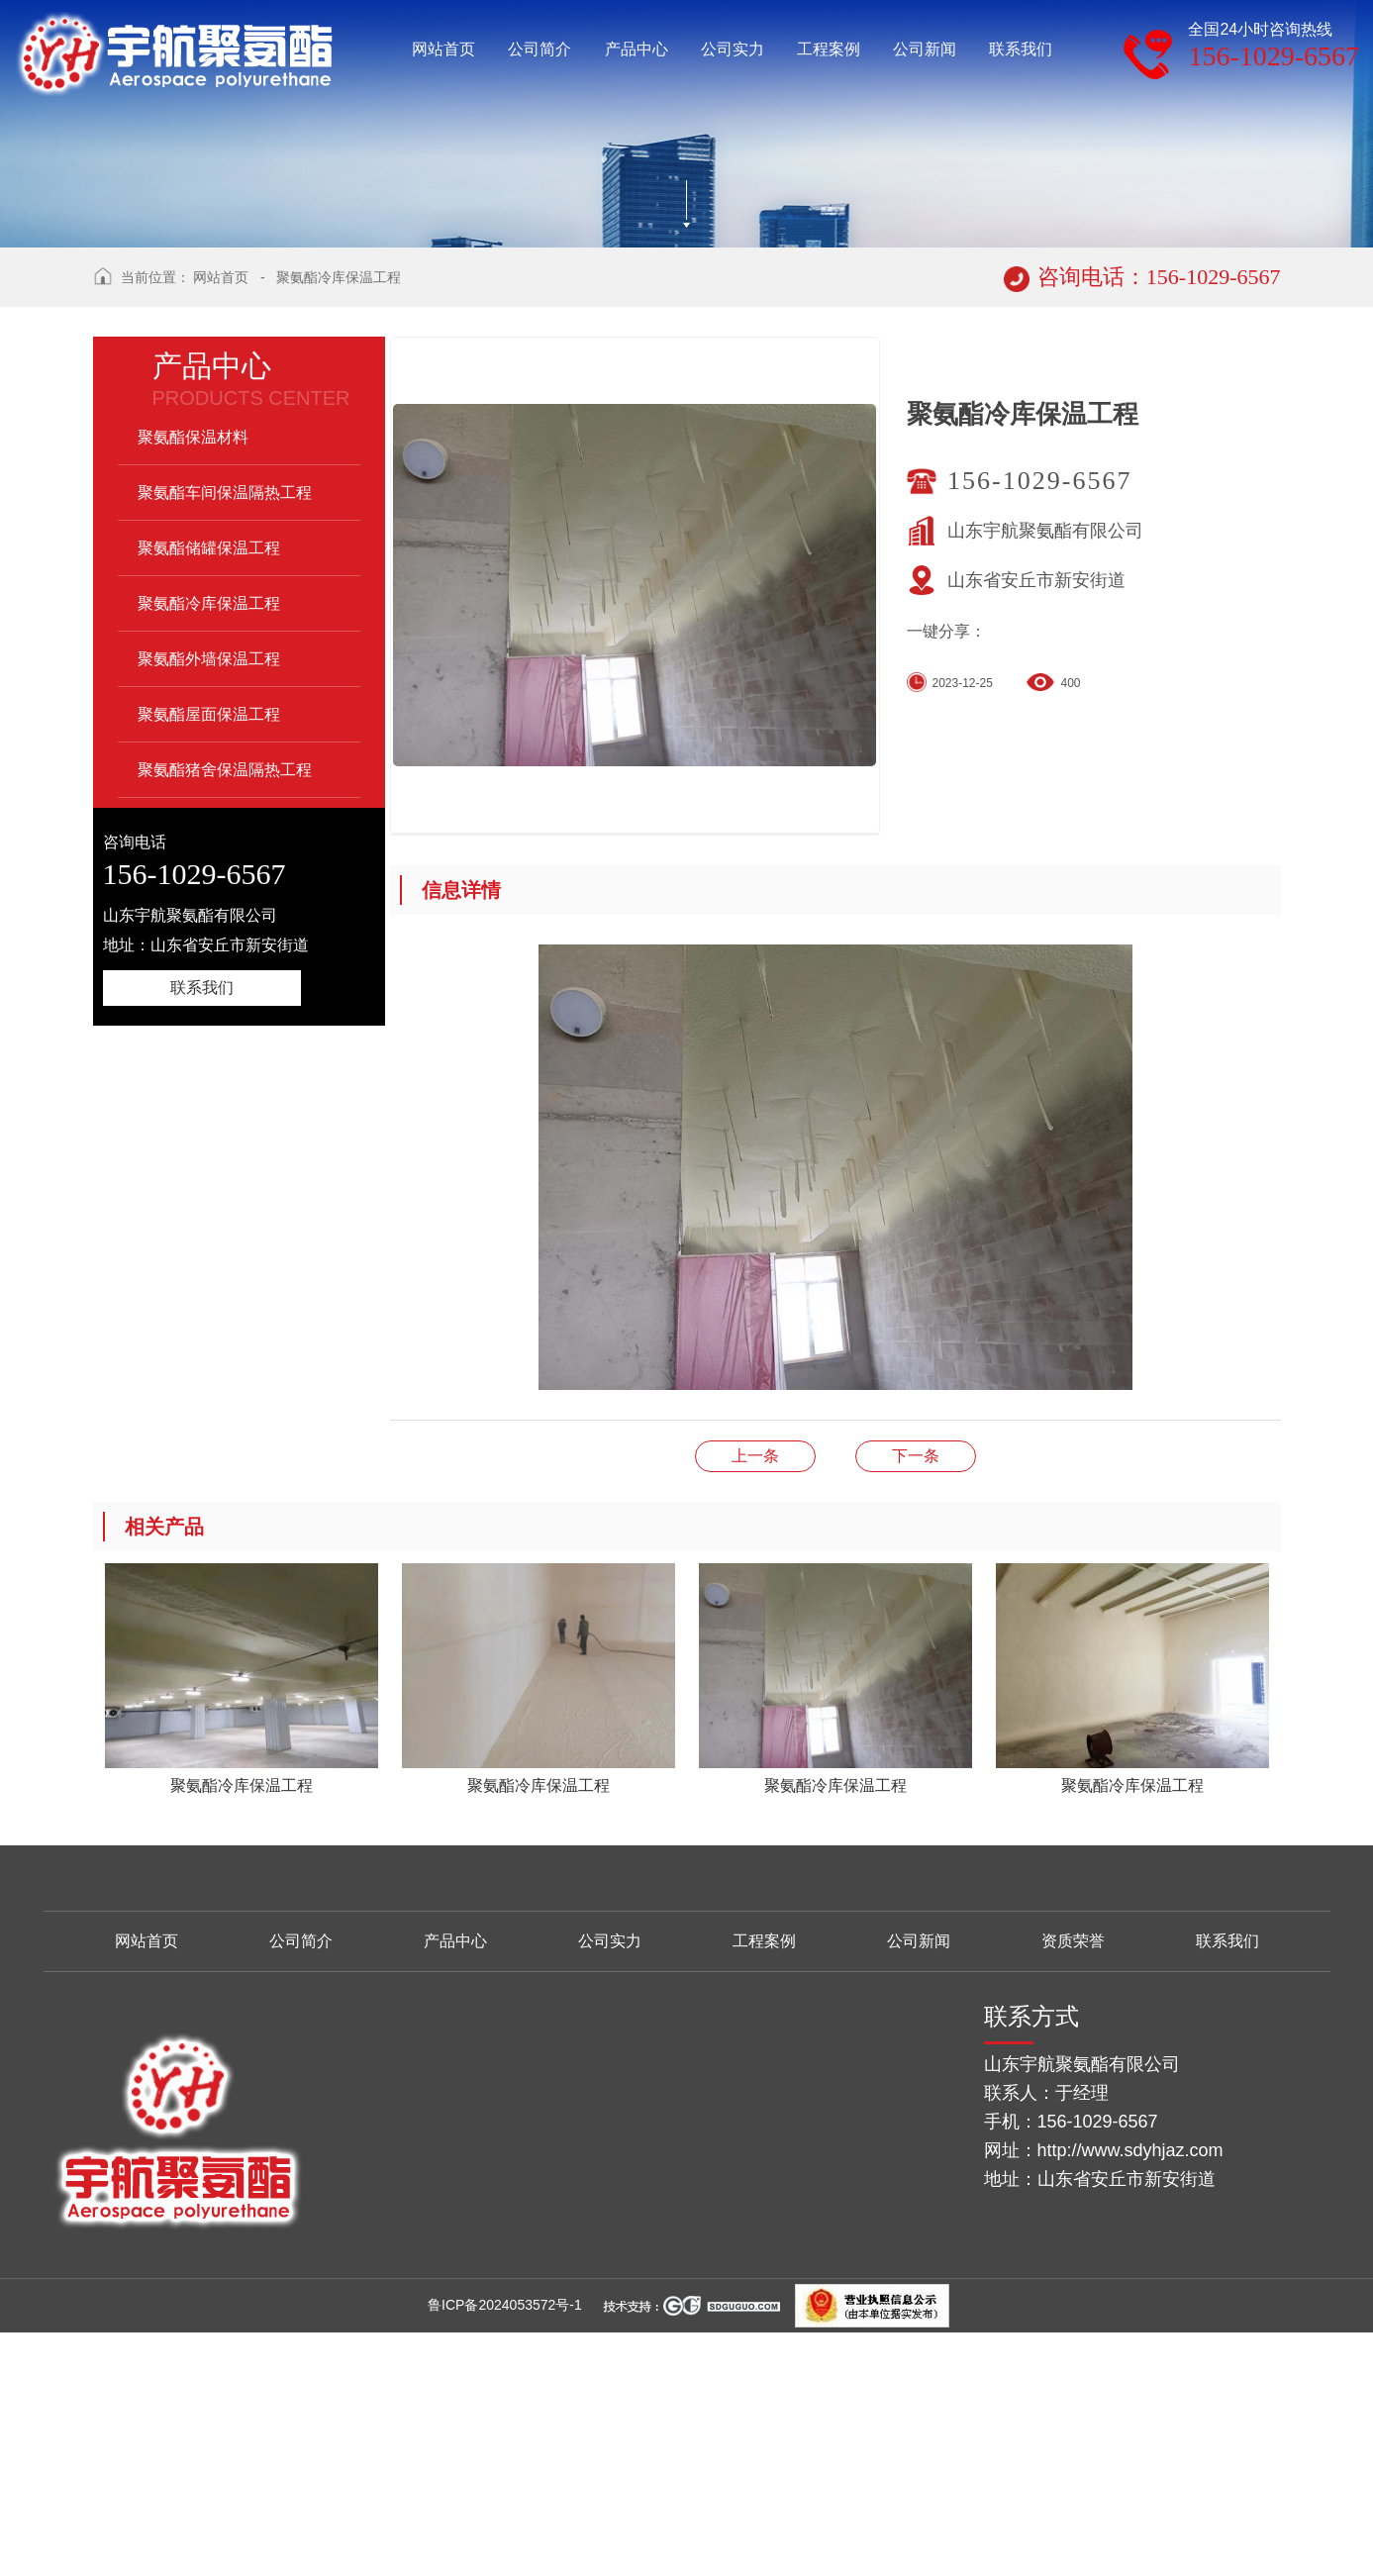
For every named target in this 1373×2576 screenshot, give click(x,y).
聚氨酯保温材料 (193, 684)
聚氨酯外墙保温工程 (209, 906)
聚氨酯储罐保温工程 (209, 795)
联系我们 (202, 1235)
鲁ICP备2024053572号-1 (505, 2552)
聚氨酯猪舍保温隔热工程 (225, 1017)
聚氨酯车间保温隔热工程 (225, 740)
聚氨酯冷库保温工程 (338, 525)
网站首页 (220, 525)
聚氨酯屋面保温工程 (209, 961)
